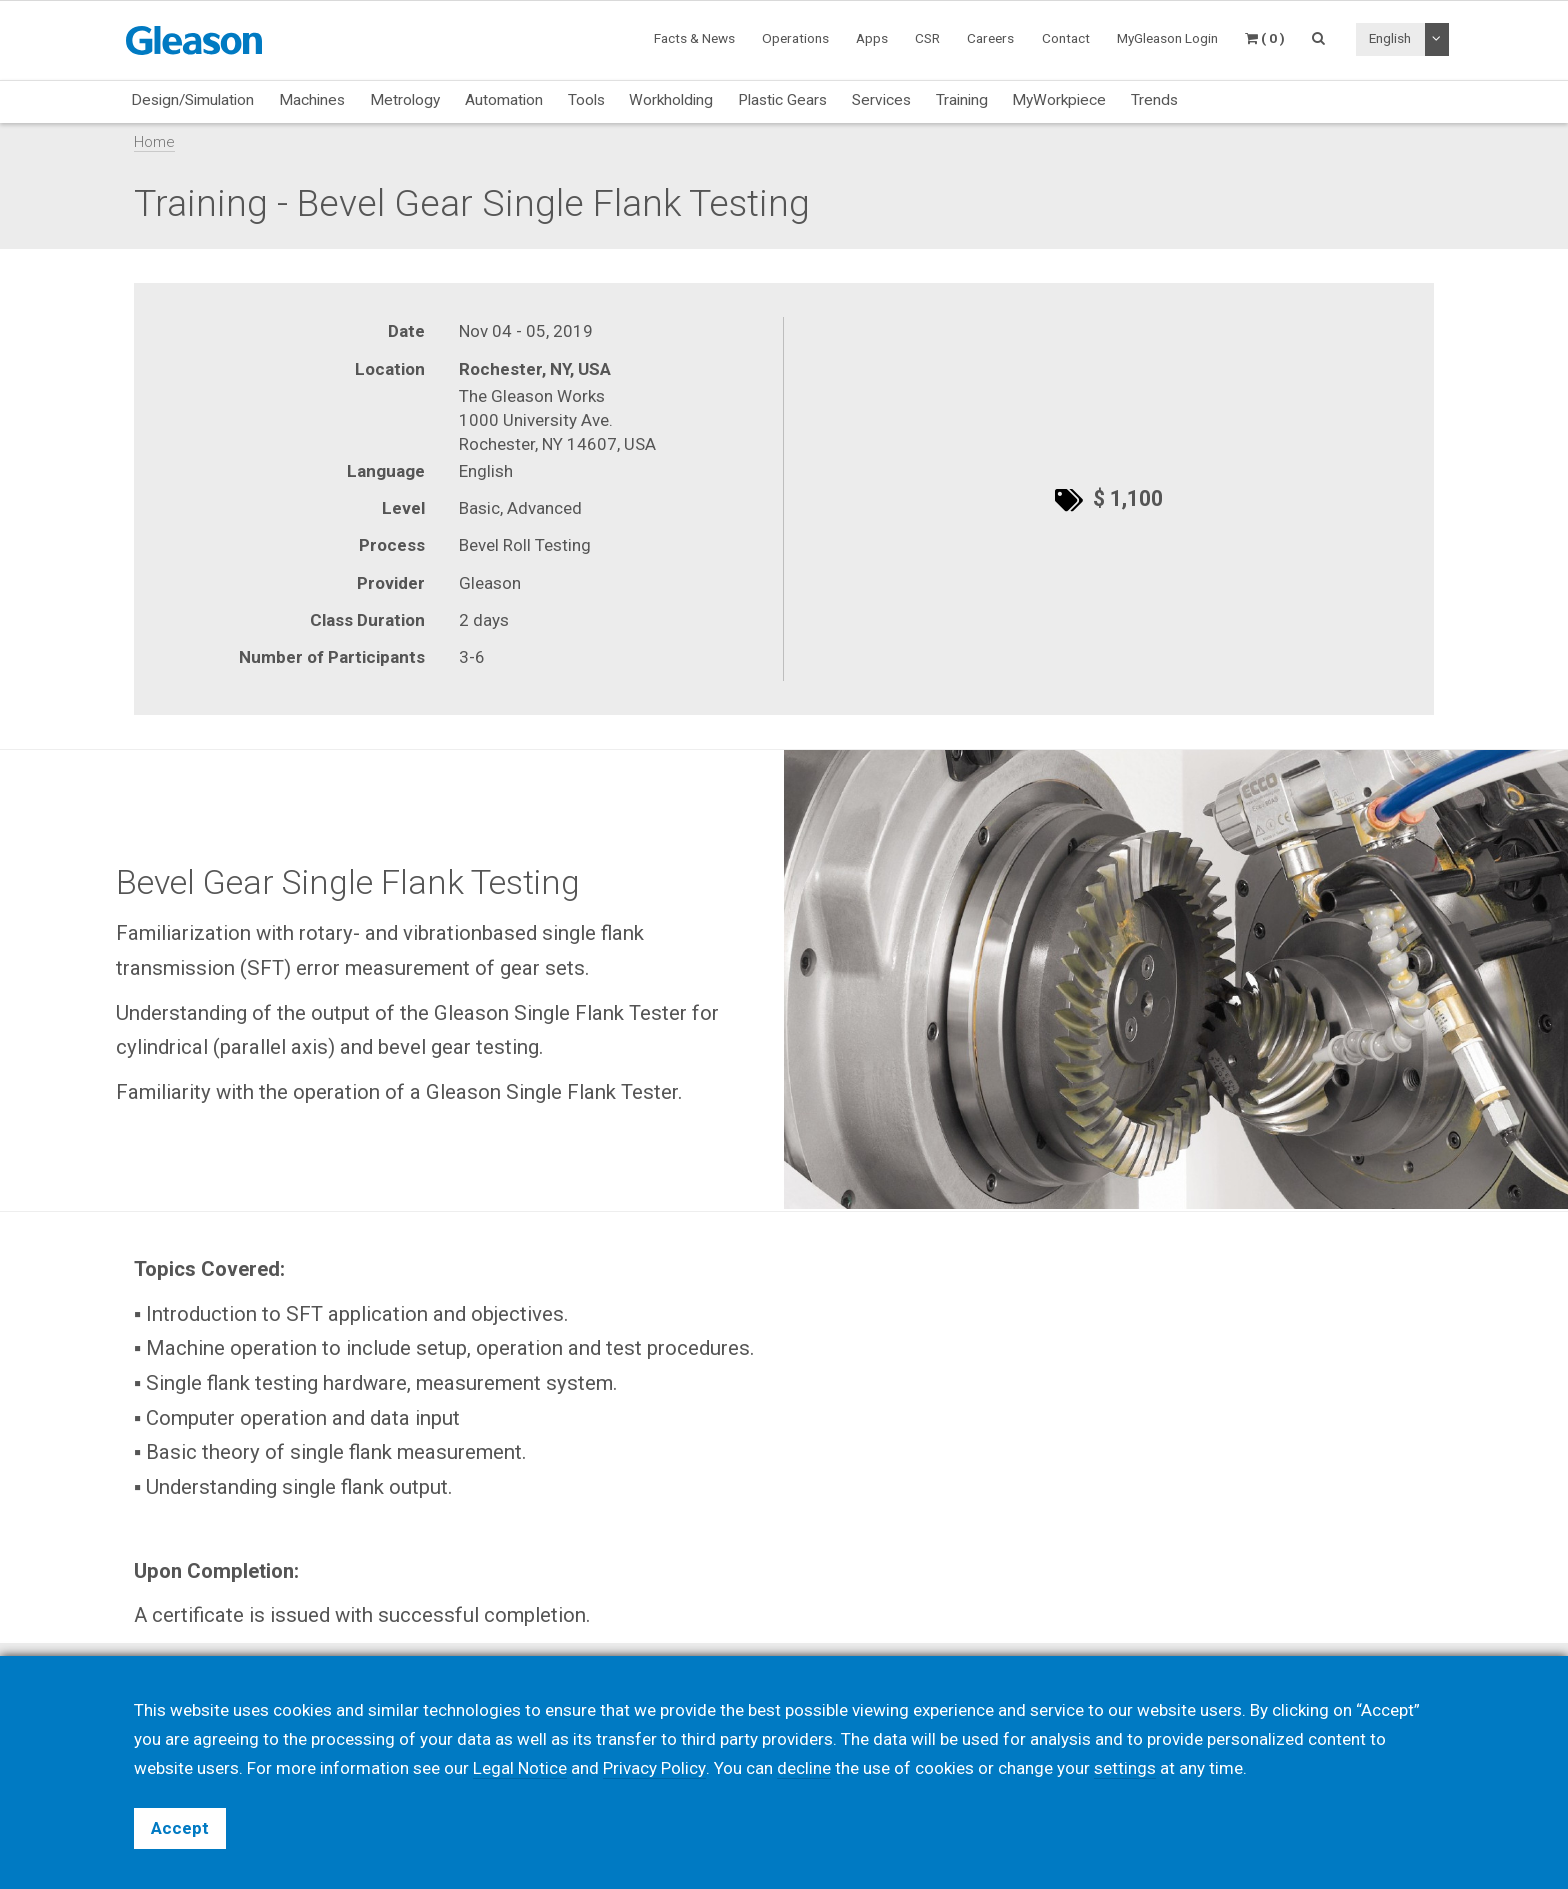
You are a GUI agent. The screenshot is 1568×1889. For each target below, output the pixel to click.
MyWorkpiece (1059, 100)
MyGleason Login (1167, 38)
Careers (990, 38)
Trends (1154, 100)
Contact (1066, 38)
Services (881, 100)
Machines (312, 100)
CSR (927, 38)
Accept (180, 1828)
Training (962, 100)
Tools (586, 100)
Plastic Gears (782, 100)
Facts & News (694, 38)
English (1390, 38)
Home (154, 142)
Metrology (405, 100)
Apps (872, 38)
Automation (504, 100)
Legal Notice (520, 1768)
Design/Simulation (192, 100)
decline (803, 1768)
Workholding (671, 100)
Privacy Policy (654, 1768)
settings (1124, 1768)
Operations (795, 38)
